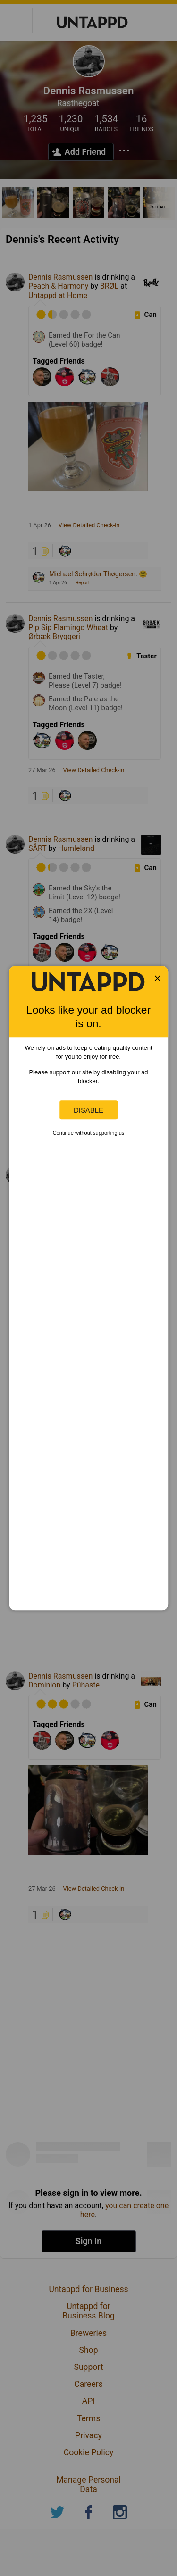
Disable (88, 1110)
